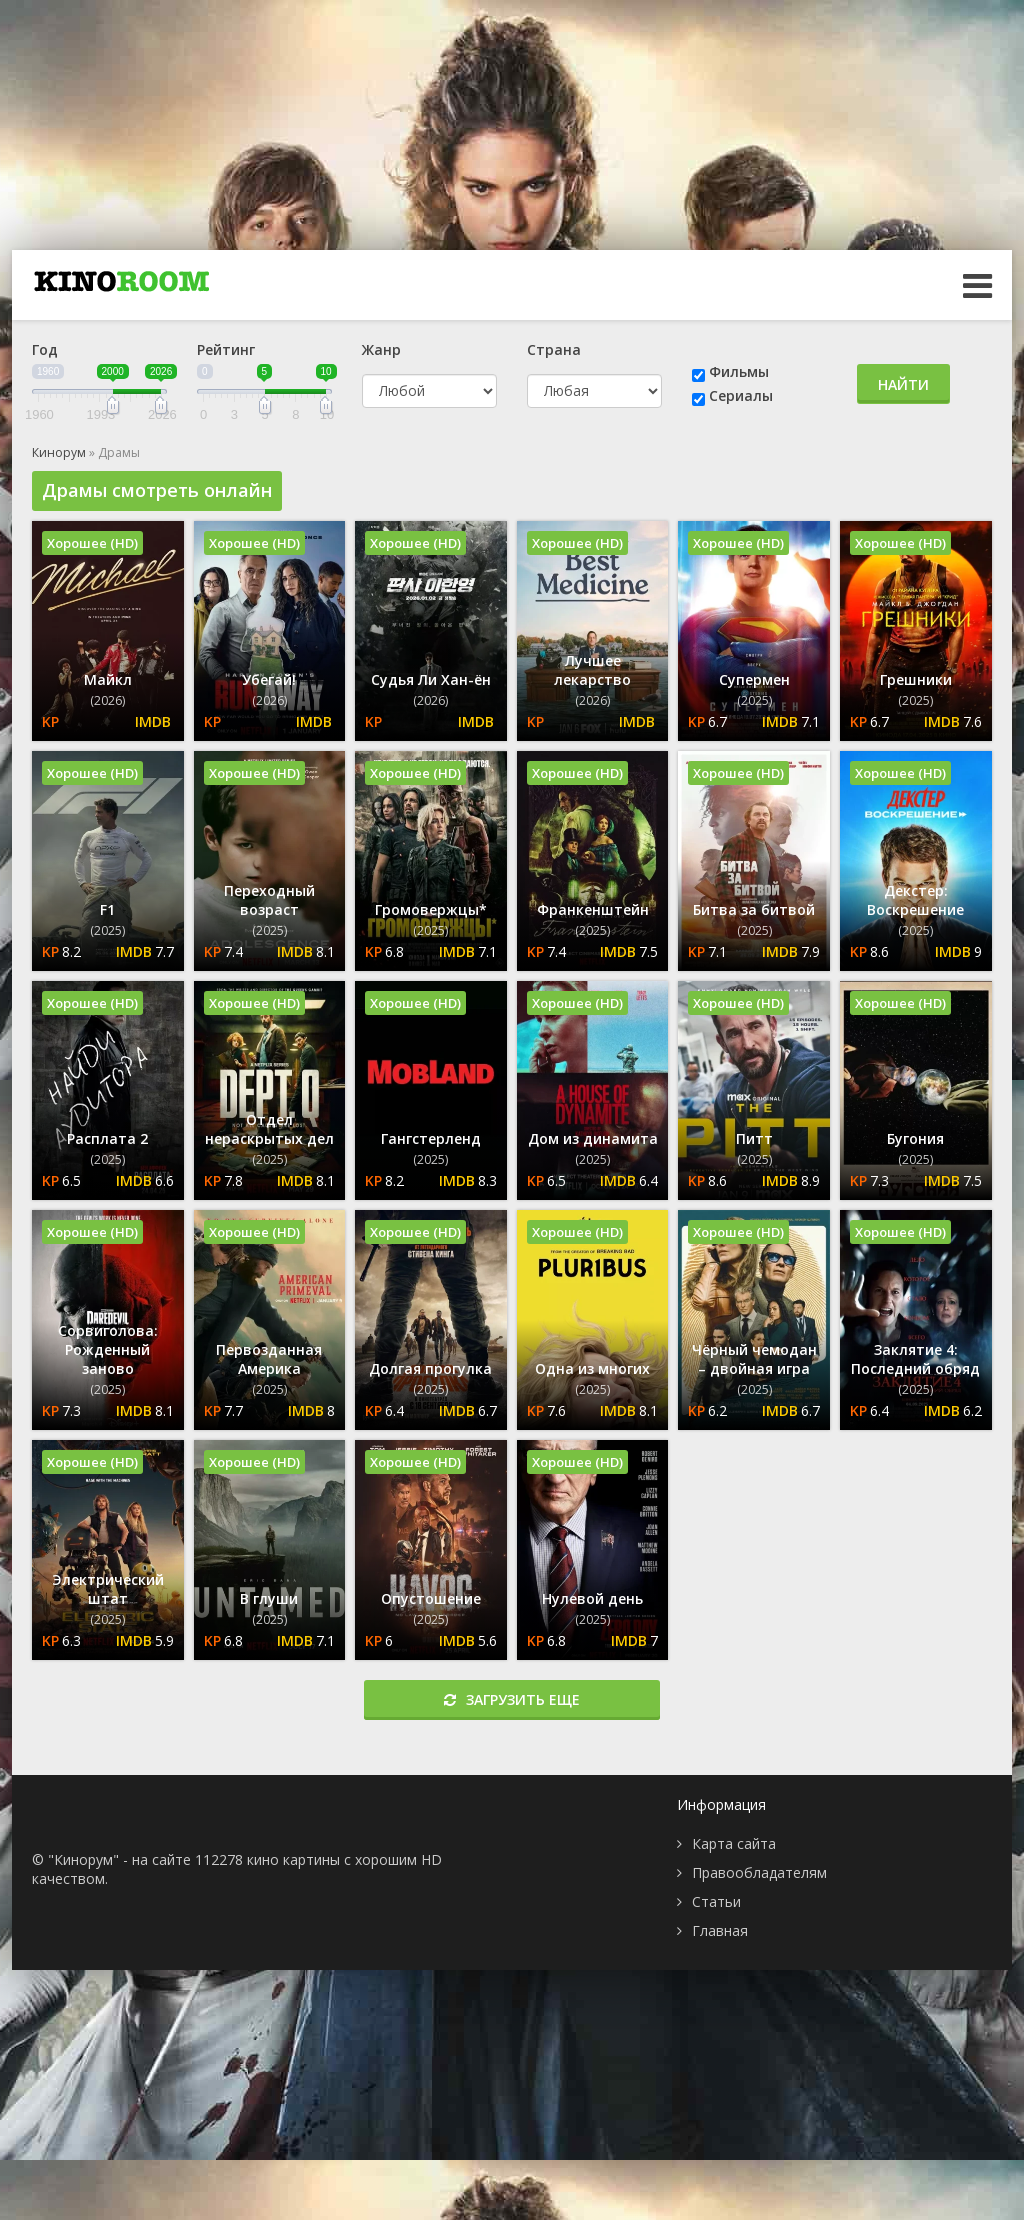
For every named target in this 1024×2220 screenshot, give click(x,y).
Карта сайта (734, 1843)
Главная (720, 1930)
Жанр (381, 349)
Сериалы (741, 395)
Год (45, 349)
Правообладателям (759, 1872)
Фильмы (739, 371)
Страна (554, 349)
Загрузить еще (512, 1699)
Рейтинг (226, 349)
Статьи (716, 1901)
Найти (903, 384)
